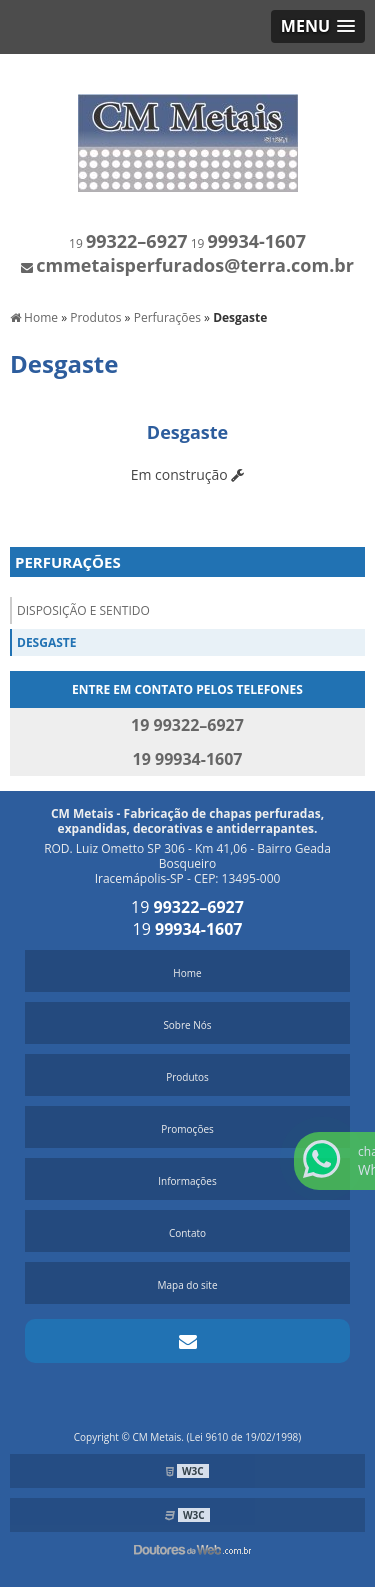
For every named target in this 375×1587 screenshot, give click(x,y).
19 (128, 243)
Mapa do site (187, 1285)
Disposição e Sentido (83, 610)
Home (187, 973)
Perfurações (68, 562)
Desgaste (46, 642)
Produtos (187, 1077)
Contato (187, 1233)
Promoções (187, 1129)
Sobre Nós (187, 1025)
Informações (187, 1181)
